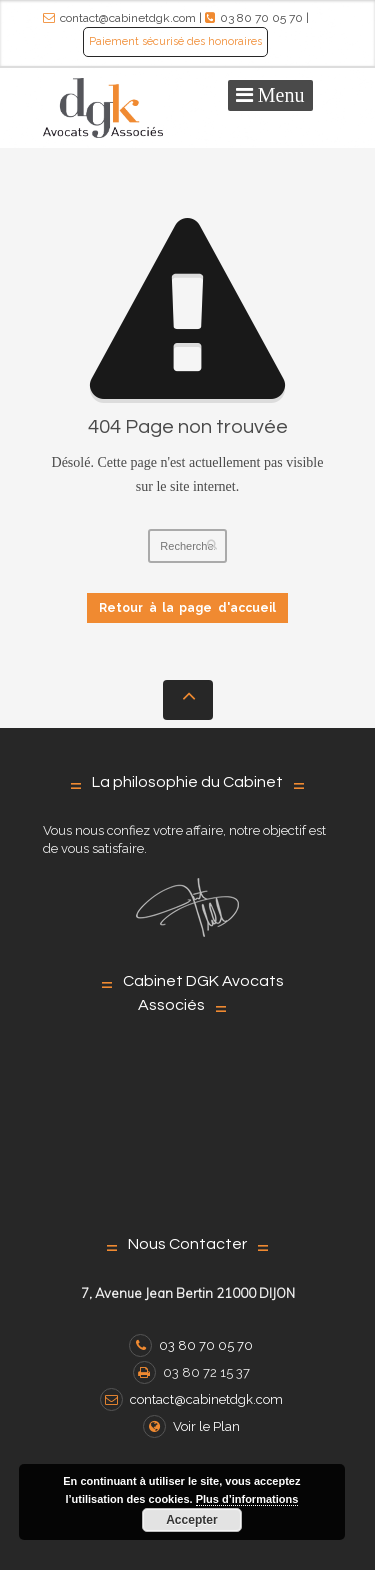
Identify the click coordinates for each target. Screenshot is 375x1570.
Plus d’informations (247, 1499)
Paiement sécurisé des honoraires (175, 41)
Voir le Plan (191, 1426)
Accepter (191, 1520)
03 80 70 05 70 (261, 18)
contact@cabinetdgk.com (128, 18)
